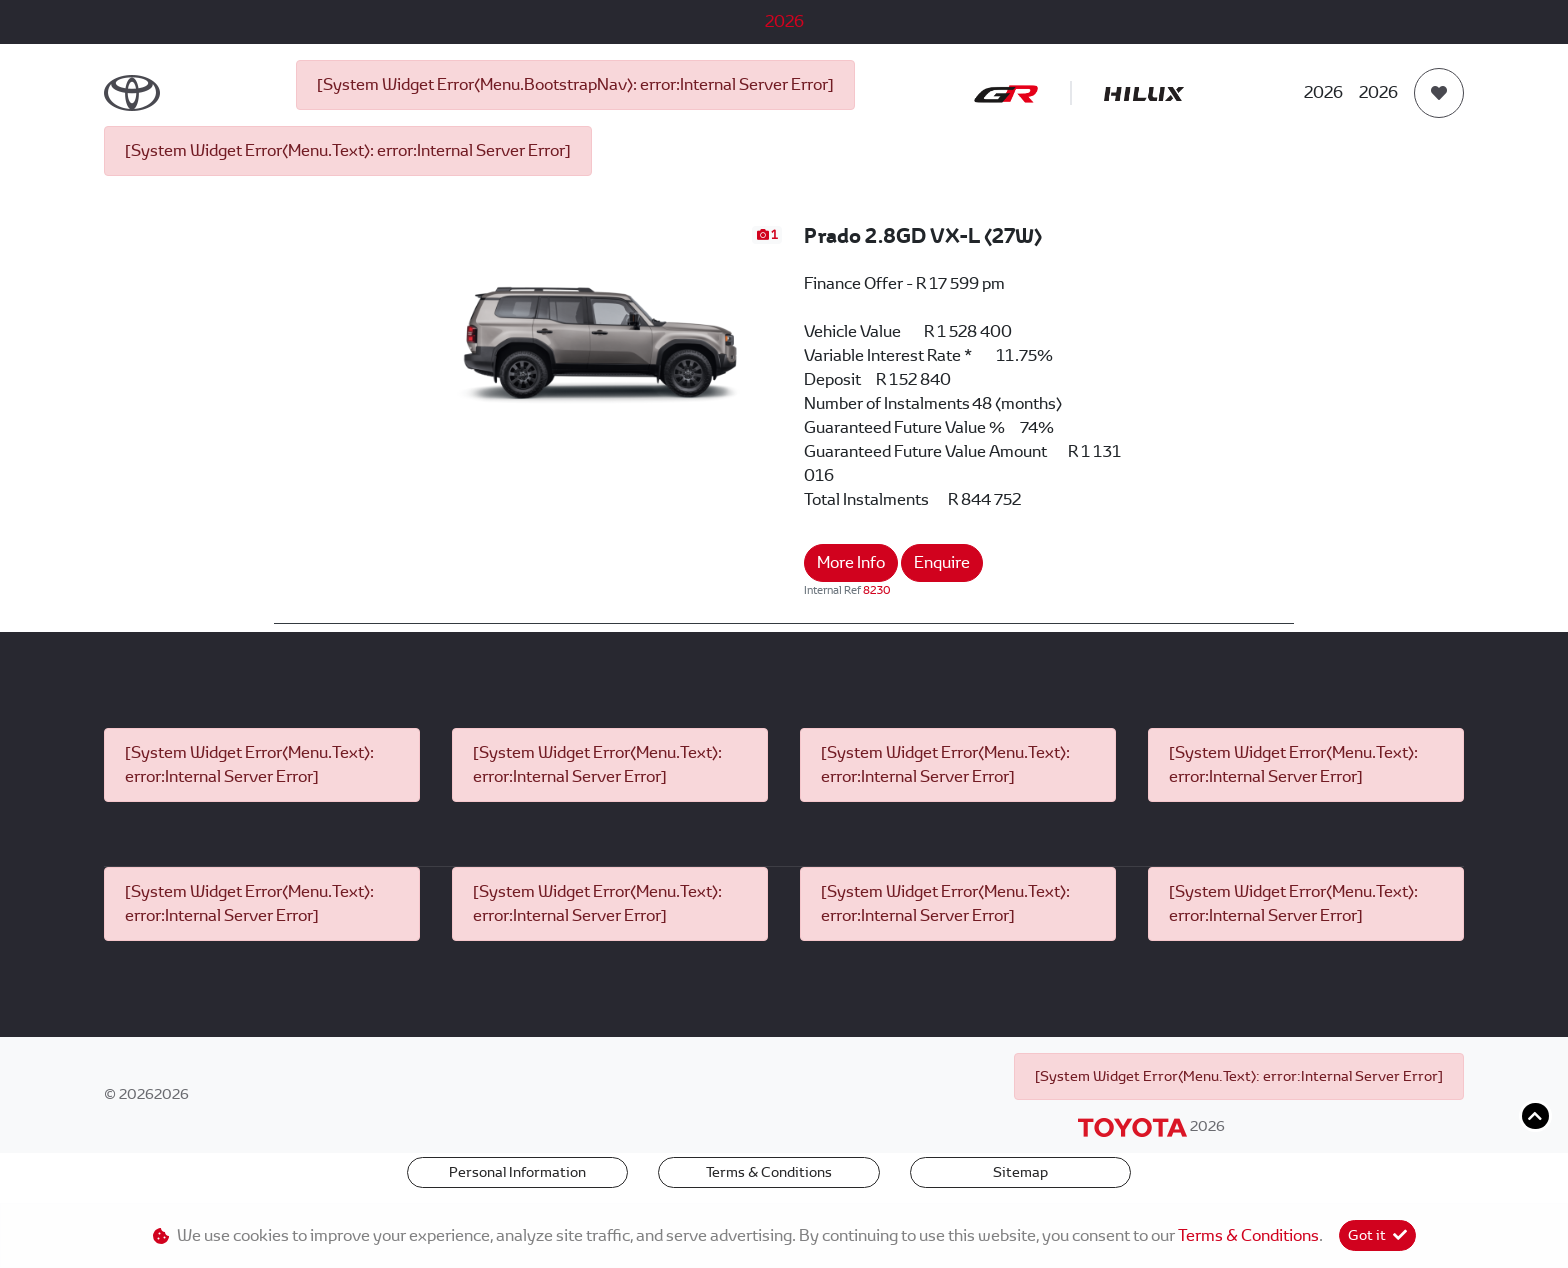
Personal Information (517, 1172)
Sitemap (1020, 1172)
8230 (877, 590)
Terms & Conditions (769, 1172)
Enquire (942, 562)
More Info (851, 562)
